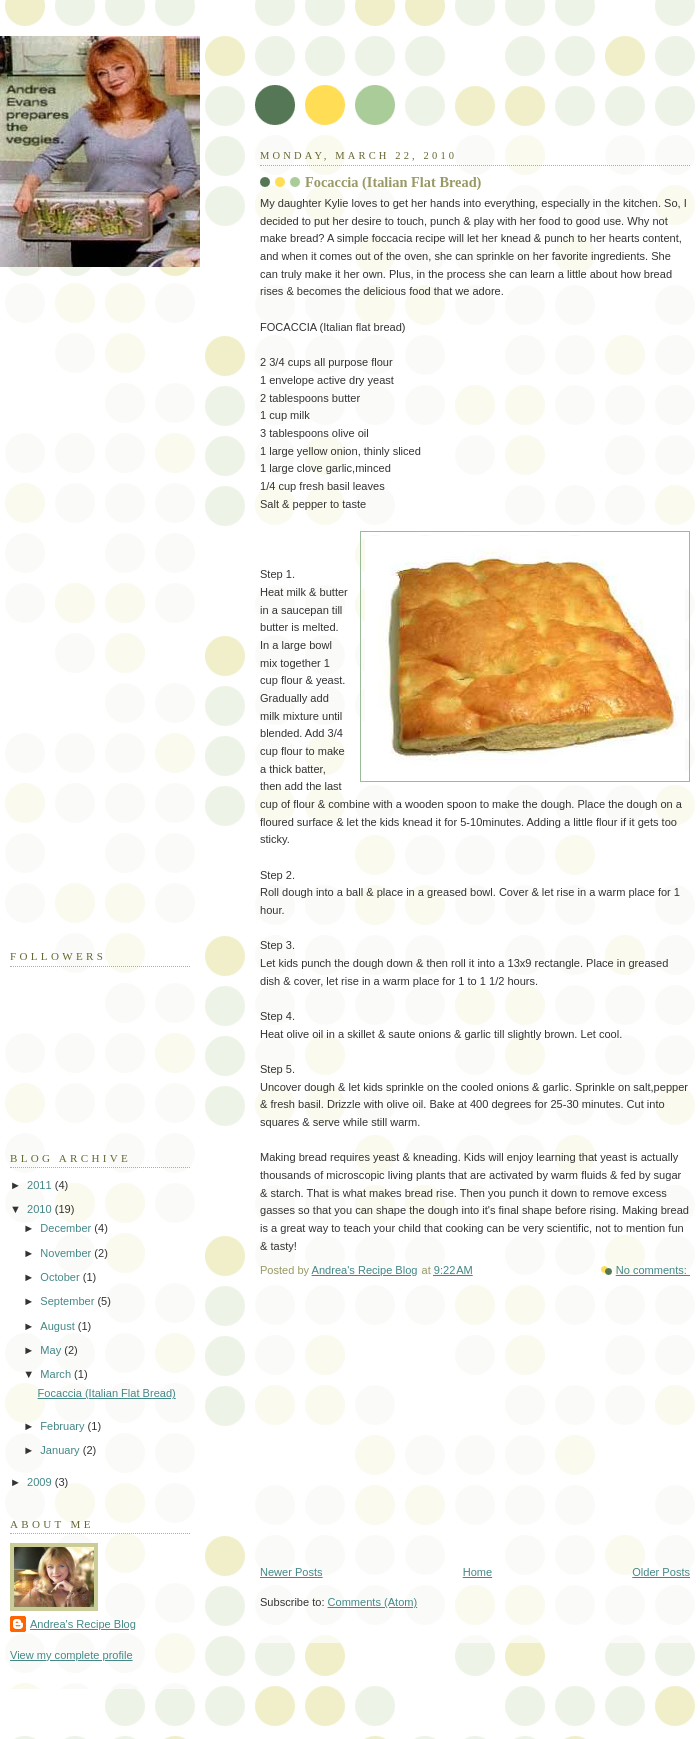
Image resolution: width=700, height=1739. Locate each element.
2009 (41, 1482)
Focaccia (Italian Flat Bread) (393, 182)
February (63, 1426)
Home (477, 1572)
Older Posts (661, 1572)
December (67, 1228)
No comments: (653, 1270)
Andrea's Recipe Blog (83, 1624)
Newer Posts (291, 1572)
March (57, 1374)
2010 (41, 1209)
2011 (41, 1185)
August (58, 1326)
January (61, 1450)
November (67, 1253)
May (52, 1350)
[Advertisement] (90, 623)
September (68, 1301)
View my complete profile (71, 1655)
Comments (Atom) (373, 1602)
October (61, 1277)
